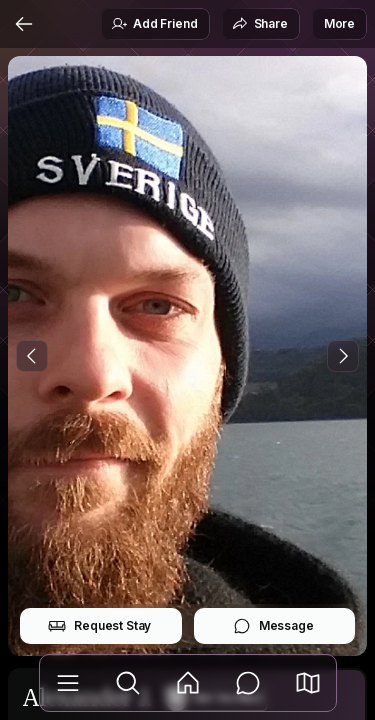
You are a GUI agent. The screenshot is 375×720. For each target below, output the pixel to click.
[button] (308, 683)
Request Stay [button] (99, 626)
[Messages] (248, 683)
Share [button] (260, 24)
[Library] (68, 683)
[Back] (24, 24)
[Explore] (128, 683)
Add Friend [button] (154, 24)
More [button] (339, 23)
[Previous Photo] (32, 356)
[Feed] (188, 683)
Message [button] (273, 626)
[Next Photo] (343, 356)
